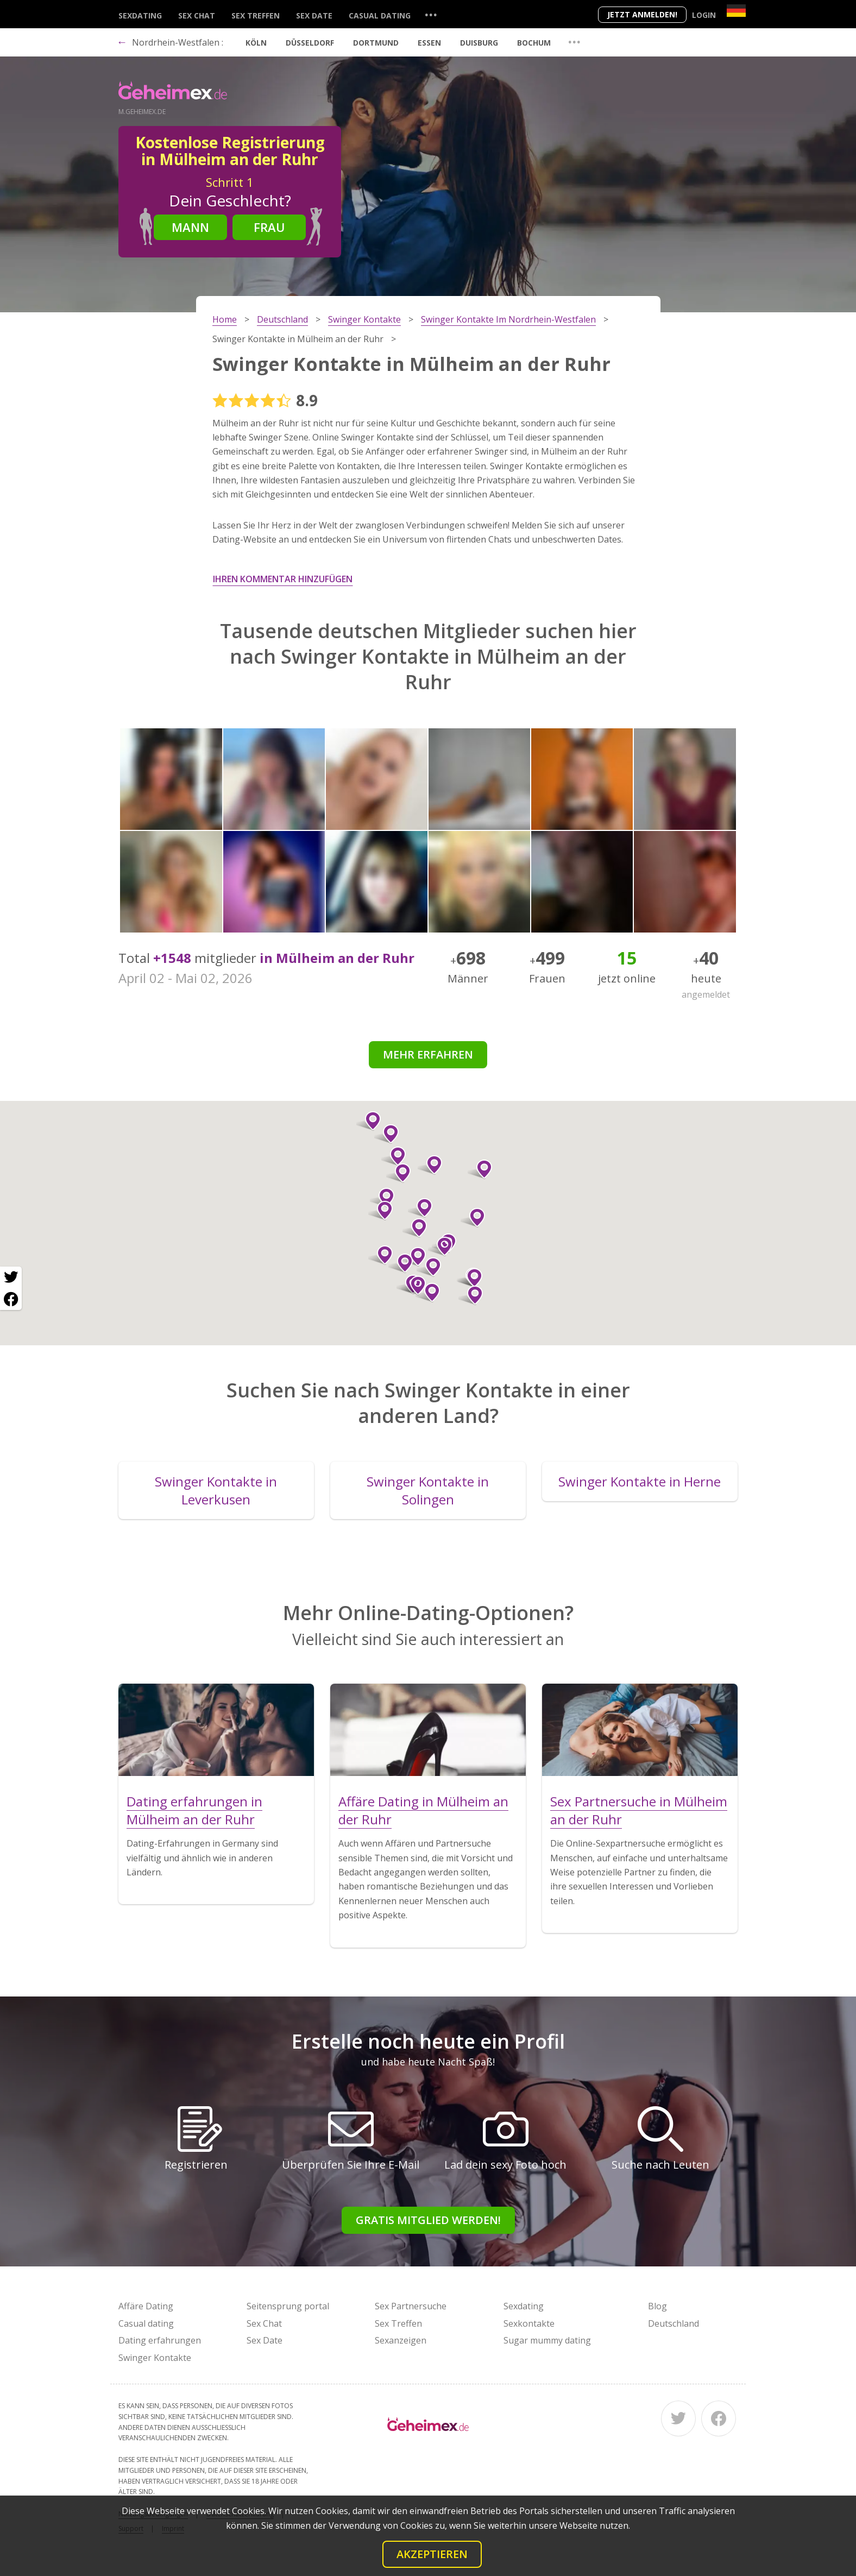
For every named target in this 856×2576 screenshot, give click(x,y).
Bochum (534, 42)
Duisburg (479, 42)
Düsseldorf (310, 42)
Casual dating (380, 15)
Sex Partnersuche (410, 2306)
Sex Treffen (255, 15)
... (430, 14)
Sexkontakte (529, 2323)
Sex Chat (196, 15)
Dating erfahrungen (159, 2340)
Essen (429, 42)
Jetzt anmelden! (642, 14)
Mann (190, 227)
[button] (413, 1285)
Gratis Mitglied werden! (428, 2220)
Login (704, 15)
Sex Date (314, 15)
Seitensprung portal (288, 2306)
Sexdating (140, 15)
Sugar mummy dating (547, 2340)
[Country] (736, 10)
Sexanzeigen (400, 2340)
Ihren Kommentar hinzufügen (283, 579)
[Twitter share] (11, 1277)
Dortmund (376, 42)
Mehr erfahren (428, 1054)
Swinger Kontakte (154, 2358)
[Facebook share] (11, 1299)
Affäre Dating (145, 2306)
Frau (269, 227)
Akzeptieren (432, 2554)
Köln (256, 42)
